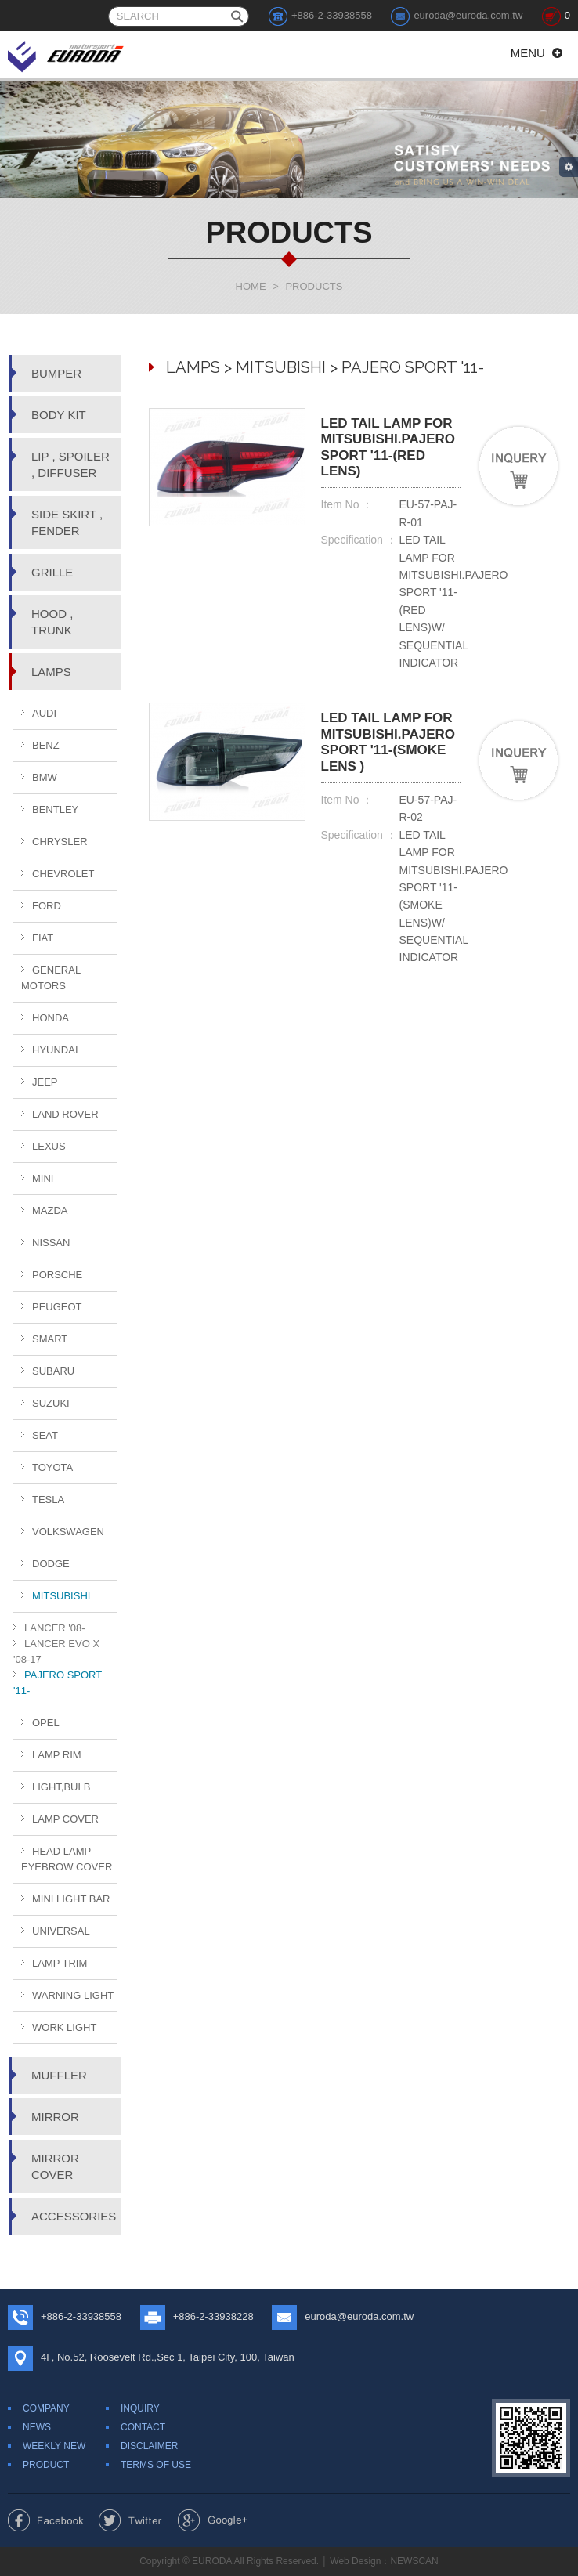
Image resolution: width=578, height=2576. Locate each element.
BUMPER (56, 373)
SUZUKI (51, 1403)
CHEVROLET (63, 874)
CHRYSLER (60, 841)
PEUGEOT (57, 1307)
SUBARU (53, 1371)
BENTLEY (55, 809)
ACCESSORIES (73, 2216)
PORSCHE (57, 1275)
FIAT (42, 938)
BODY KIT (58, 414)
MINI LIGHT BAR (71, 1899)
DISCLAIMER (149, 2446)
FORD (46, 906)
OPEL (46, 1723)
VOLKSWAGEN (68, 1531)
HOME (251, 286)
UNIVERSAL (61, 1931)
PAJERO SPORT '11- (57, 1682)
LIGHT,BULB (61, 1787)
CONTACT (143, 2427)
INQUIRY (140, 2408)
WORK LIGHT (64, 2027)
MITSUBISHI (61, 1596)
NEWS (37, 2427)
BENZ (46, 745)
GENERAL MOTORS (51, 978)
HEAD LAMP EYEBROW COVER (66, 1859)
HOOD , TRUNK (52, 622)
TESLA (48, 1499)
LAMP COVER (65, 1819)
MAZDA (50, 1210)
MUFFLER (59, 2075)
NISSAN (51, 1242)
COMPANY (46, 2408)
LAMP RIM (56, 1755)
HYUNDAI (55, 1050)
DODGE (51, 1564)
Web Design (355, 2561)
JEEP (45, 1082)
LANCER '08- (54, 1628)
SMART (49, 1339)
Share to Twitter (130, 2520)
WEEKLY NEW (54, 2446)
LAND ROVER (65, 1114)
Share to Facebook (46, 2520)
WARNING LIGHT (73, 1995)
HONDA (50, 1018)
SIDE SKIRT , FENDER (67, 522)
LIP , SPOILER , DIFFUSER (70, 464)
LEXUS (49, 1146)
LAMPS (51, 671)
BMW (44, 777)
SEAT (45, 1435)
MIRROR (55, 2116)
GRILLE (52, 572)
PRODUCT (46, 2464)
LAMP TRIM (59, 1963)
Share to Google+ (212, 2520)
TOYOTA (52, 1467)
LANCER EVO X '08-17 (56, 1651)
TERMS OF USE (156, 2464)
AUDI (44, 713)
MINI (42, 1178)
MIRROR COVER (55, 2166)
